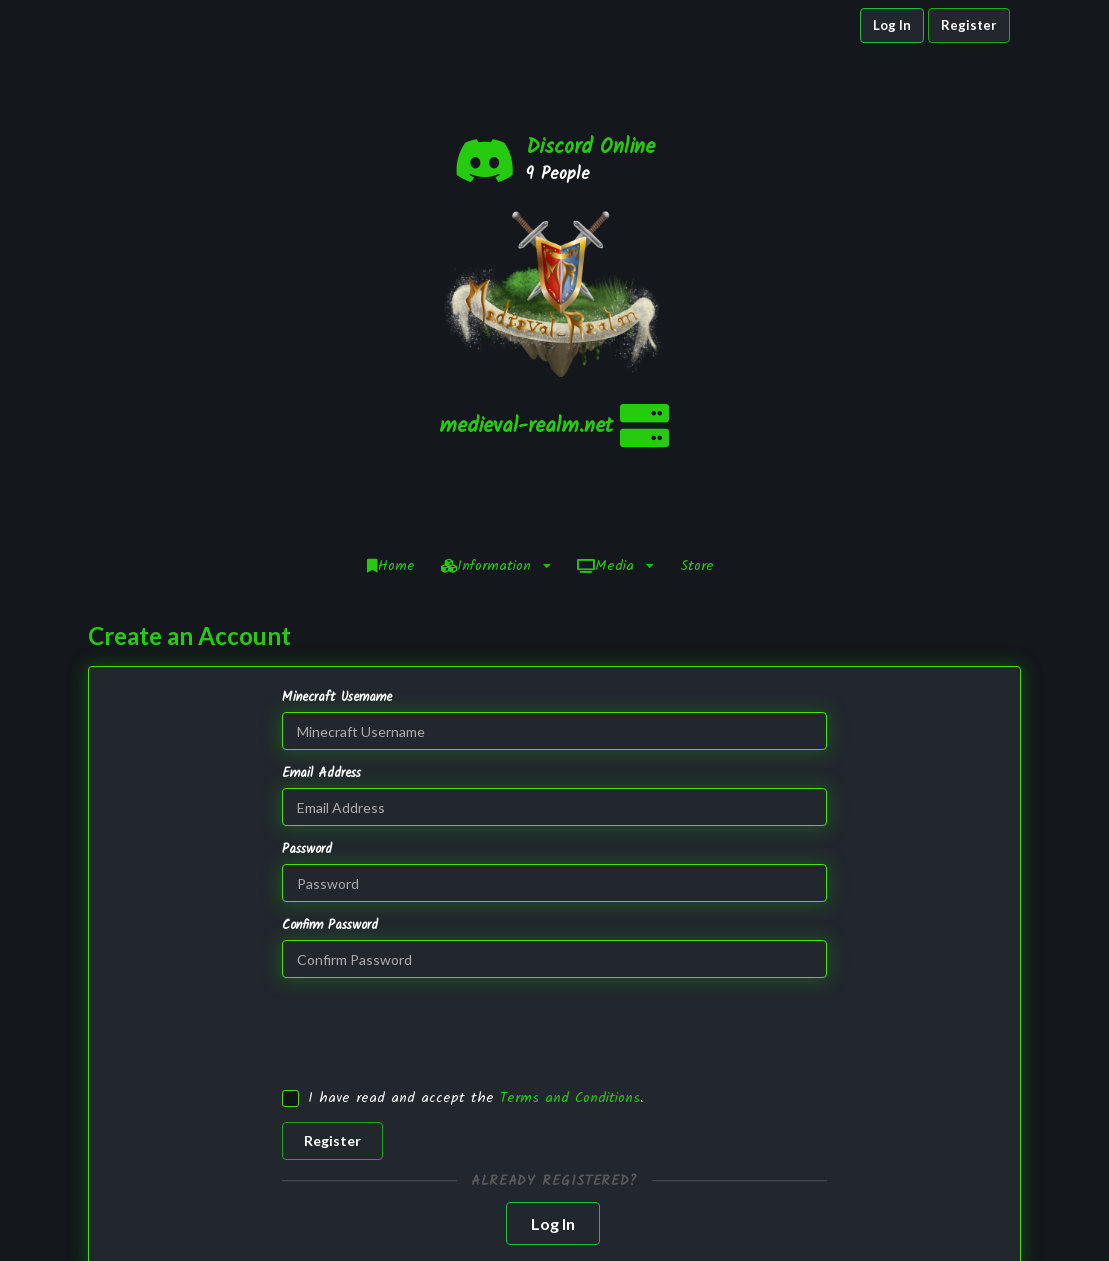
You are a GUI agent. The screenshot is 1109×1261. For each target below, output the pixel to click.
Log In (892, 25)
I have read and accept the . (475, 886)
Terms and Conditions (570, 886)
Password (307, 638)
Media (615, 354)
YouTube (884, 1230)
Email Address (321, 562)
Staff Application (674, 1232)
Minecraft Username (337, 486)
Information (496, 354)
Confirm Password (330, 714)
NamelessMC (475, 1232)
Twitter (884, 1211)
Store (697, 354)
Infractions (674, 1211)
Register (969, 25)
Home (391, 354)
